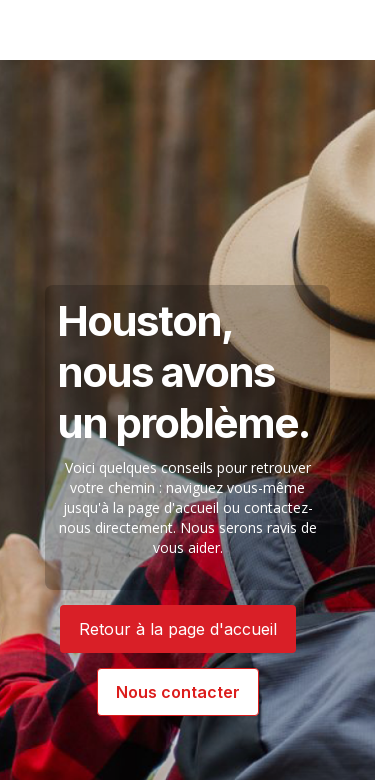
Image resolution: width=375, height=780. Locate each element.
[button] (329, 30)
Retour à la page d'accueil (178, 629)
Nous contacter (178, 692)
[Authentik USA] (80, 30)
